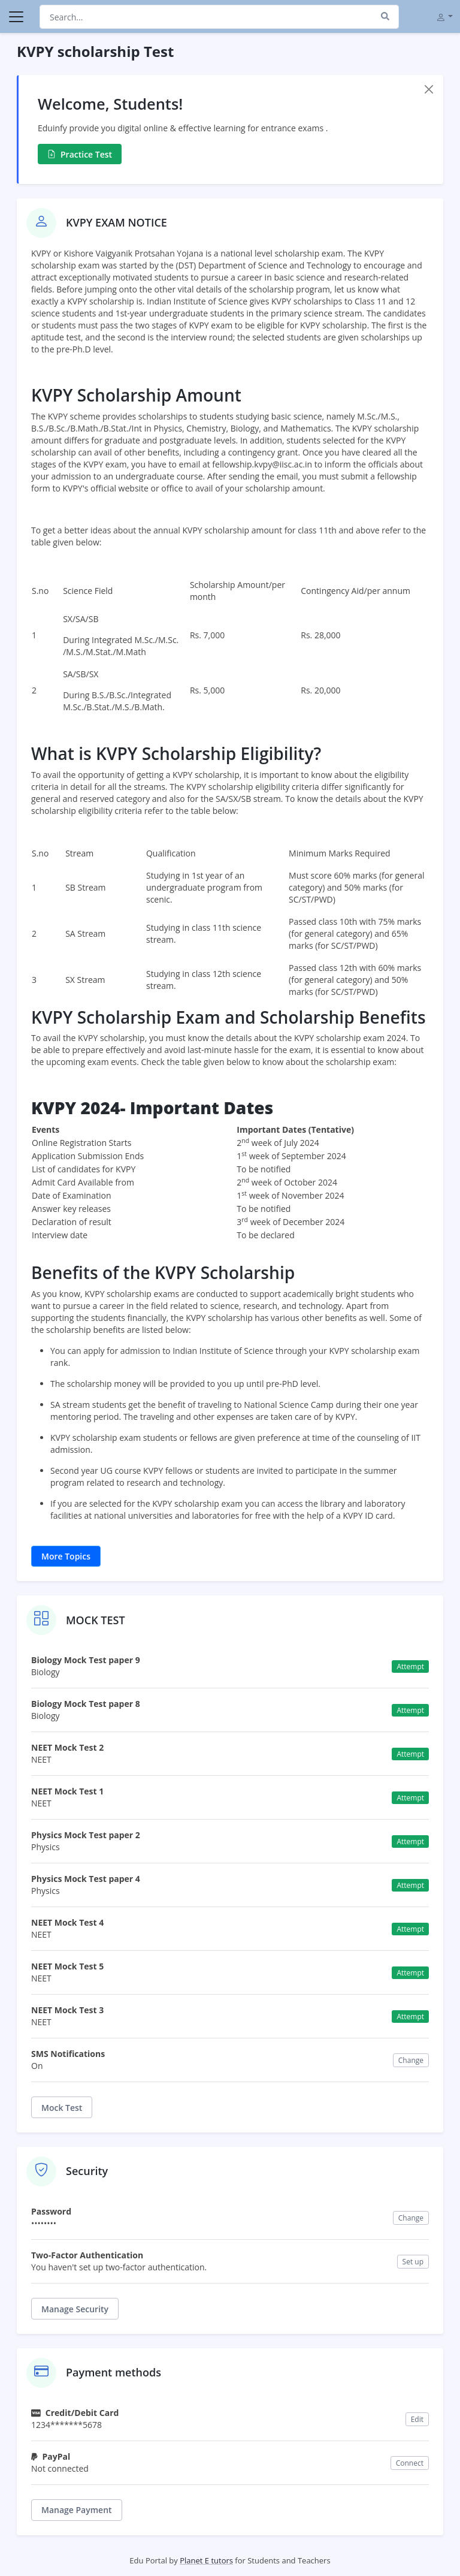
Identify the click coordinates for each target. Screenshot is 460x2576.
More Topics (65, 1556)
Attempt (410, 1666)
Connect (409, 2463)
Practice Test (79, 154)
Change (410, 2060)
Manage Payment (76, 2509)
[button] (444, 16)
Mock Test (61, 2107)
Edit (417, 2419)
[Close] (429, 89)
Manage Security (74, 2309)
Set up (412, 2262)
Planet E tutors (206, 2560)
